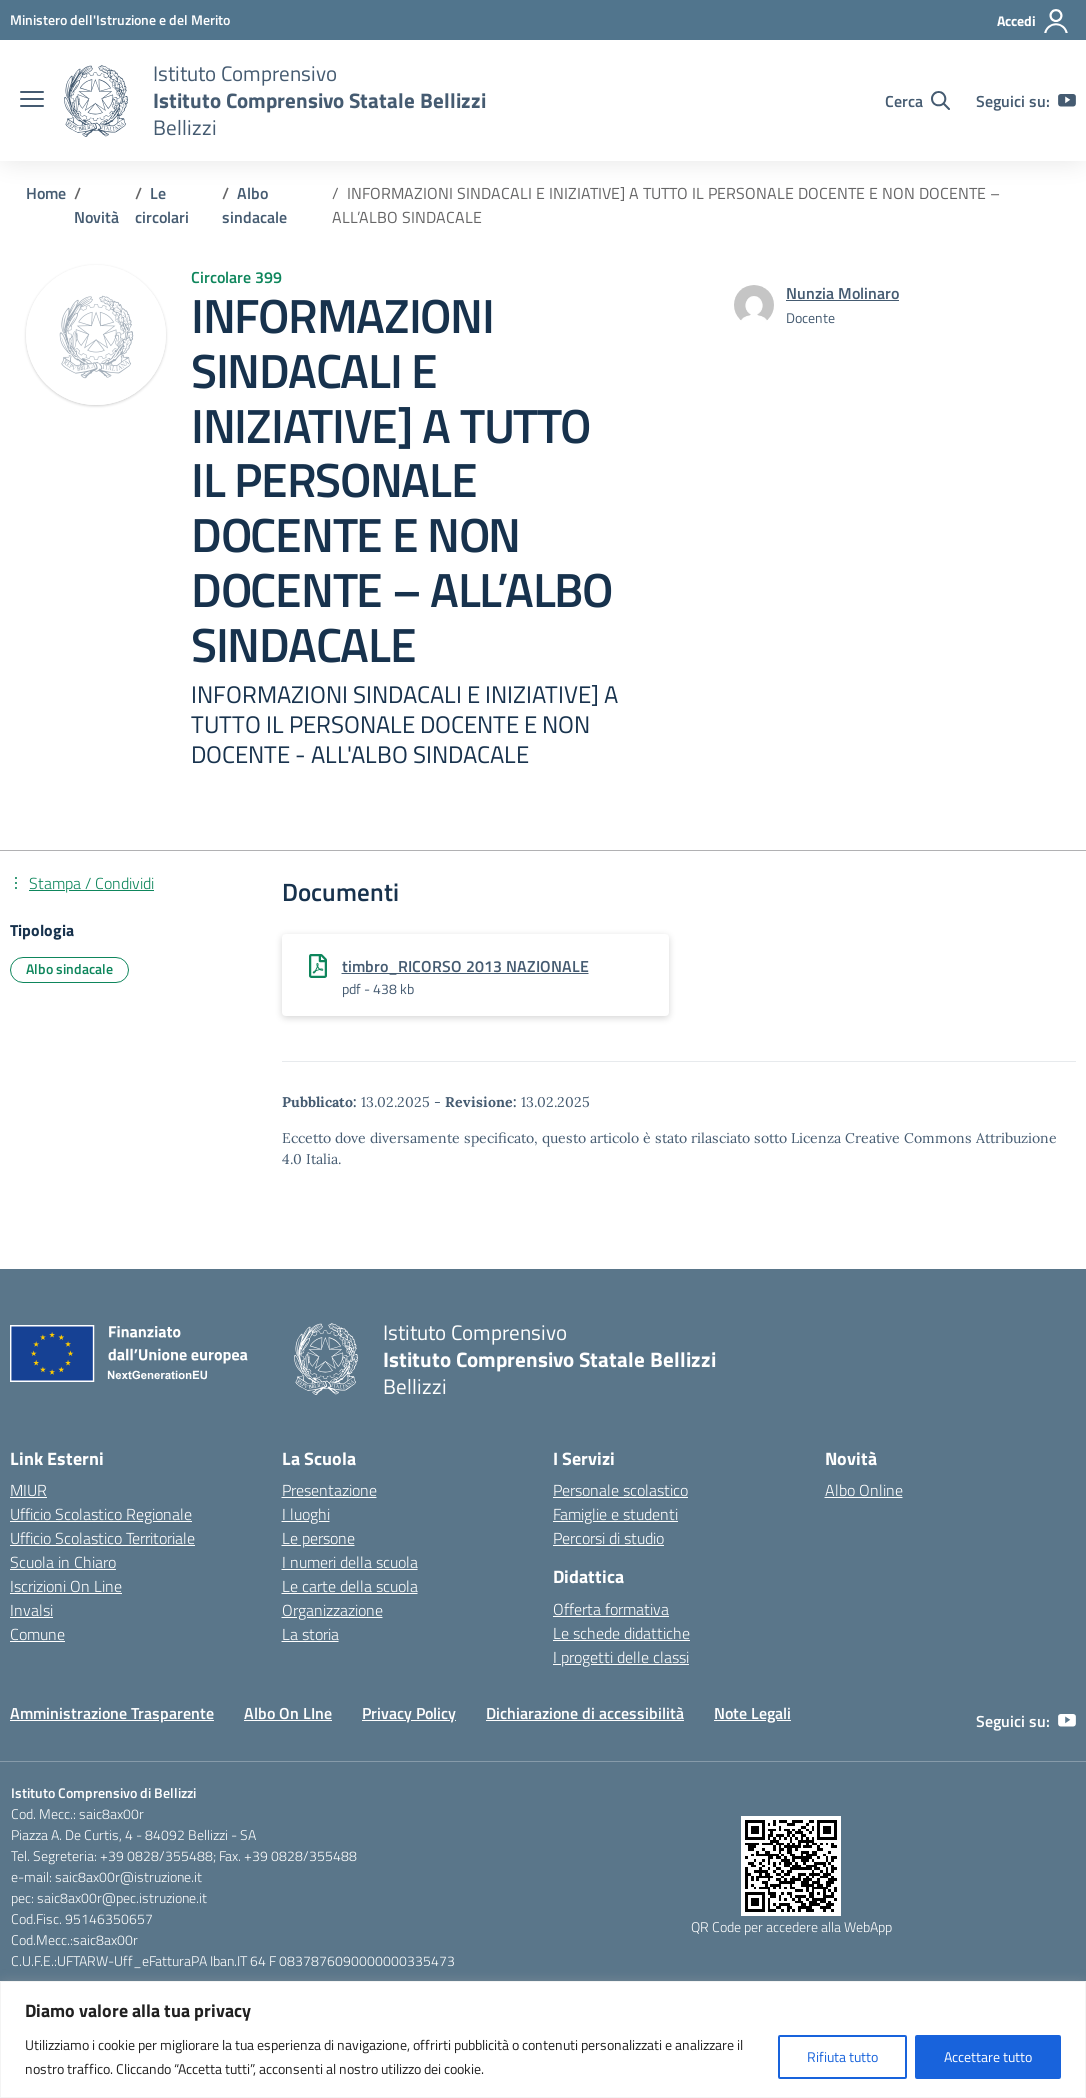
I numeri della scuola (350, 1562)
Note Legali (752, 1713)
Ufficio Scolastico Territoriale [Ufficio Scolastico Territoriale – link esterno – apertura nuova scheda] (102, 1538)
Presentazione (329, 1490)
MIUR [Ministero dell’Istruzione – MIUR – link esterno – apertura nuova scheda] (28, 1490)
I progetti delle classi (621, 1657)
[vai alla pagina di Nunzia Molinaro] (842, 293)
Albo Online (864, 1490)
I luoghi (306, 1514)
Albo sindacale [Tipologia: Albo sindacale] (69, 968)
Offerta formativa (611, 1609)
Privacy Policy (409, 1713)
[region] (543, 2039)
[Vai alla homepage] (96, 101)
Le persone (318, 1538)
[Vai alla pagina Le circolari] (162, 205)
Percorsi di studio (608, 1538)
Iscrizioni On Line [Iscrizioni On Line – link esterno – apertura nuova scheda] (66, 1586)
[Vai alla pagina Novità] (96, 217)
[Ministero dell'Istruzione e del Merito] (120, 19)
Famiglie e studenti (615, 1514)
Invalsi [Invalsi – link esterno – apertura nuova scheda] (31, 1610)
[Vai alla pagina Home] (46, 193)
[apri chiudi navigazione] (32, 101)
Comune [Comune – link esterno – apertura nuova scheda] (37, 1634)
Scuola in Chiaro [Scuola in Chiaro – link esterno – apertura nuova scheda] (63, 1562)
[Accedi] (1033, 21)
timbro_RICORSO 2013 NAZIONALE (465, 966)
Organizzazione (332, 1610)
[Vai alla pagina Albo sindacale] (254, 205)
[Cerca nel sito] (917, 101)
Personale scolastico (620, 1490)
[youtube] (1067, 101)
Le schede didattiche (621, 1633)
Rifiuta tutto (842, 2056)
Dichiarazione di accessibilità (585, 1713)
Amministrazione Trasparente (112, 1713)
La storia (310, 1634)
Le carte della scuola (350, 1586)
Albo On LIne (288, 1713)
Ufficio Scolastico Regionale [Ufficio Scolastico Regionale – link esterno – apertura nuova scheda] (101, 1514)
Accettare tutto (988, 2056)
